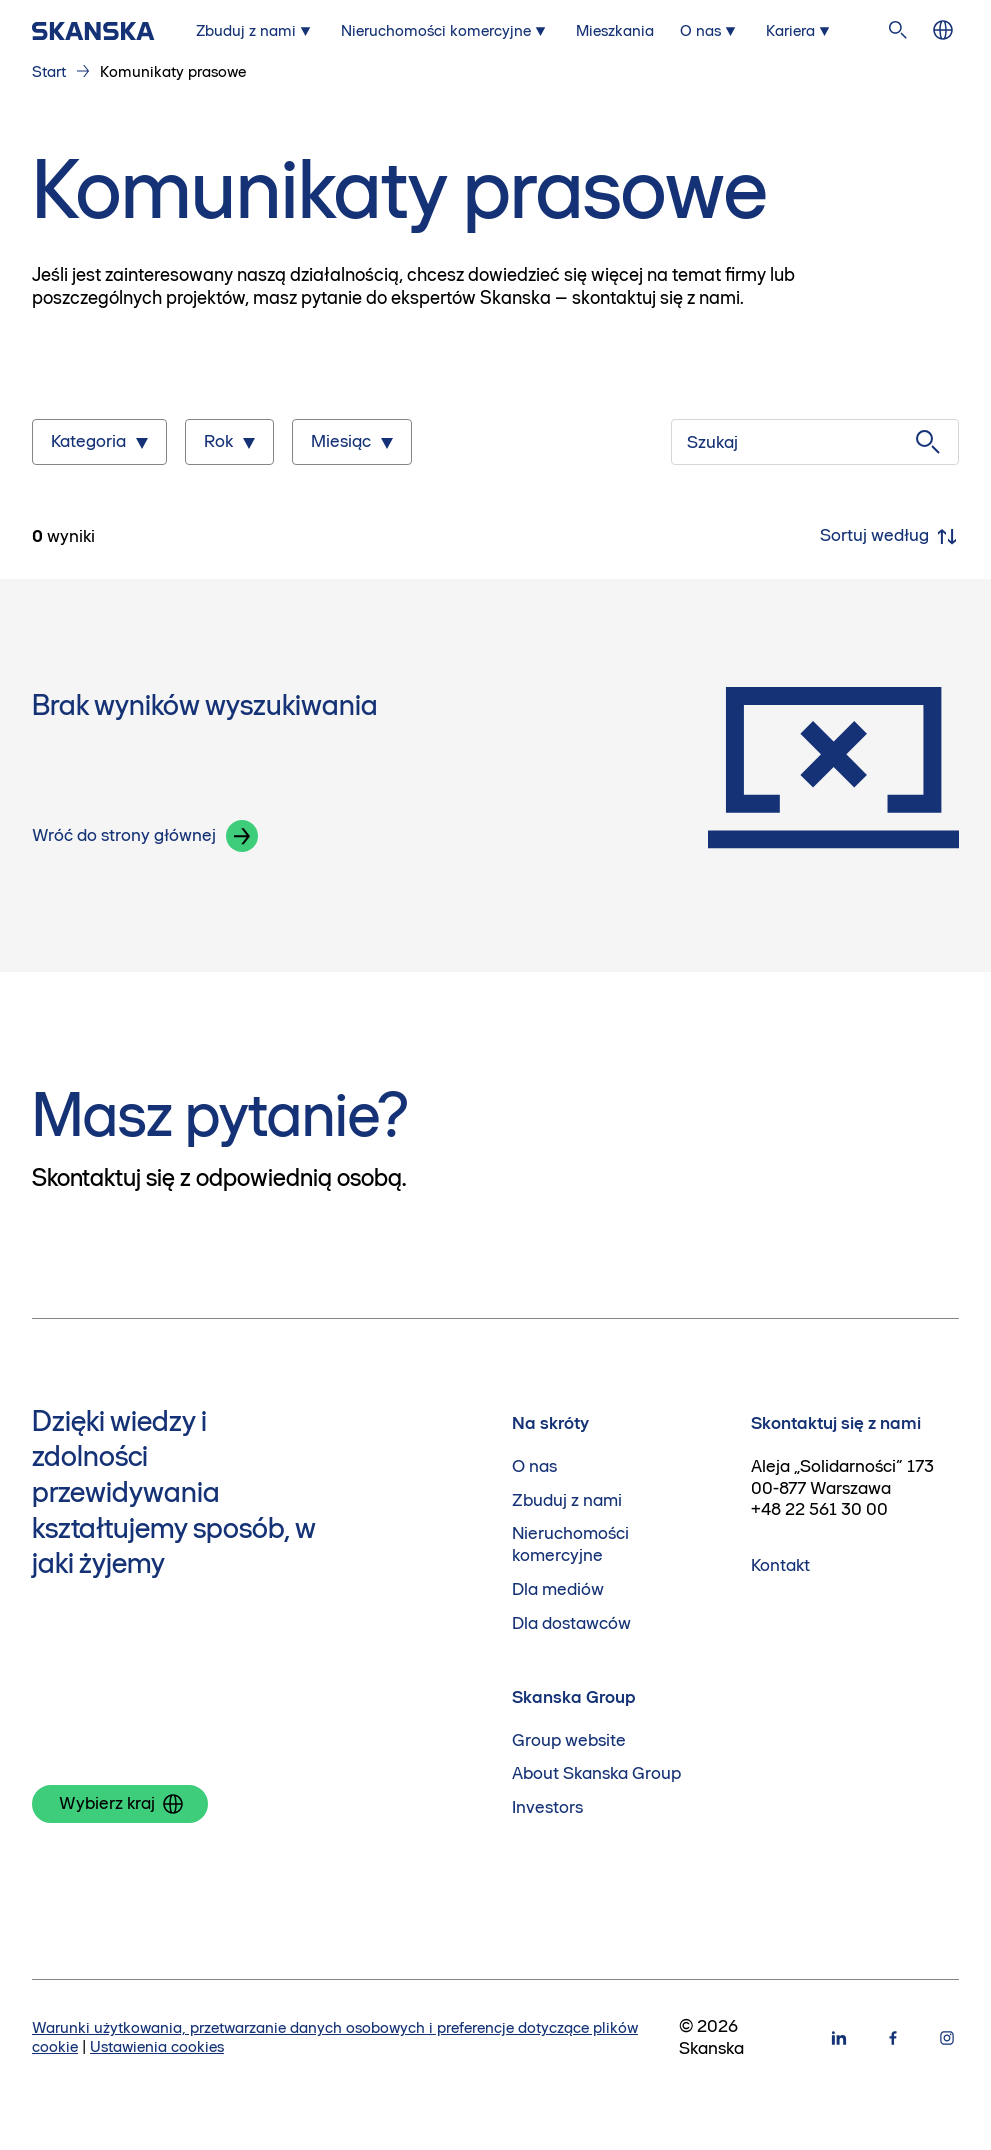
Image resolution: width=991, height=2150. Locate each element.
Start (49, 71)
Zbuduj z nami (567, 1500)
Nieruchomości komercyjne (570, 1544)
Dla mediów (558, 1589)
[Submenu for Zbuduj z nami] (255, 30)
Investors (547, 1807)
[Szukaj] (815, 442)
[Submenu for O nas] (710, 30)
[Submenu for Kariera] (800, 30)
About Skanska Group (596, 1773)
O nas (534, 1466)
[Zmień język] (943, 31)
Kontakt (780, 1565)
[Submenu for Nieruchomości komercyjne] (445, 30)
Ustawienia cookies (157, 2046)
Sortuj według (889, 537)
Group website (569, 1740)
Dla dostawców (571, 1623)
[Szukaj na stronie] (898, 31)
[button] (242, 836)
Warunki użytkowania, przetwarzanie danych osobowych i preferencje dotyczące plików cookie (335, 2037)
